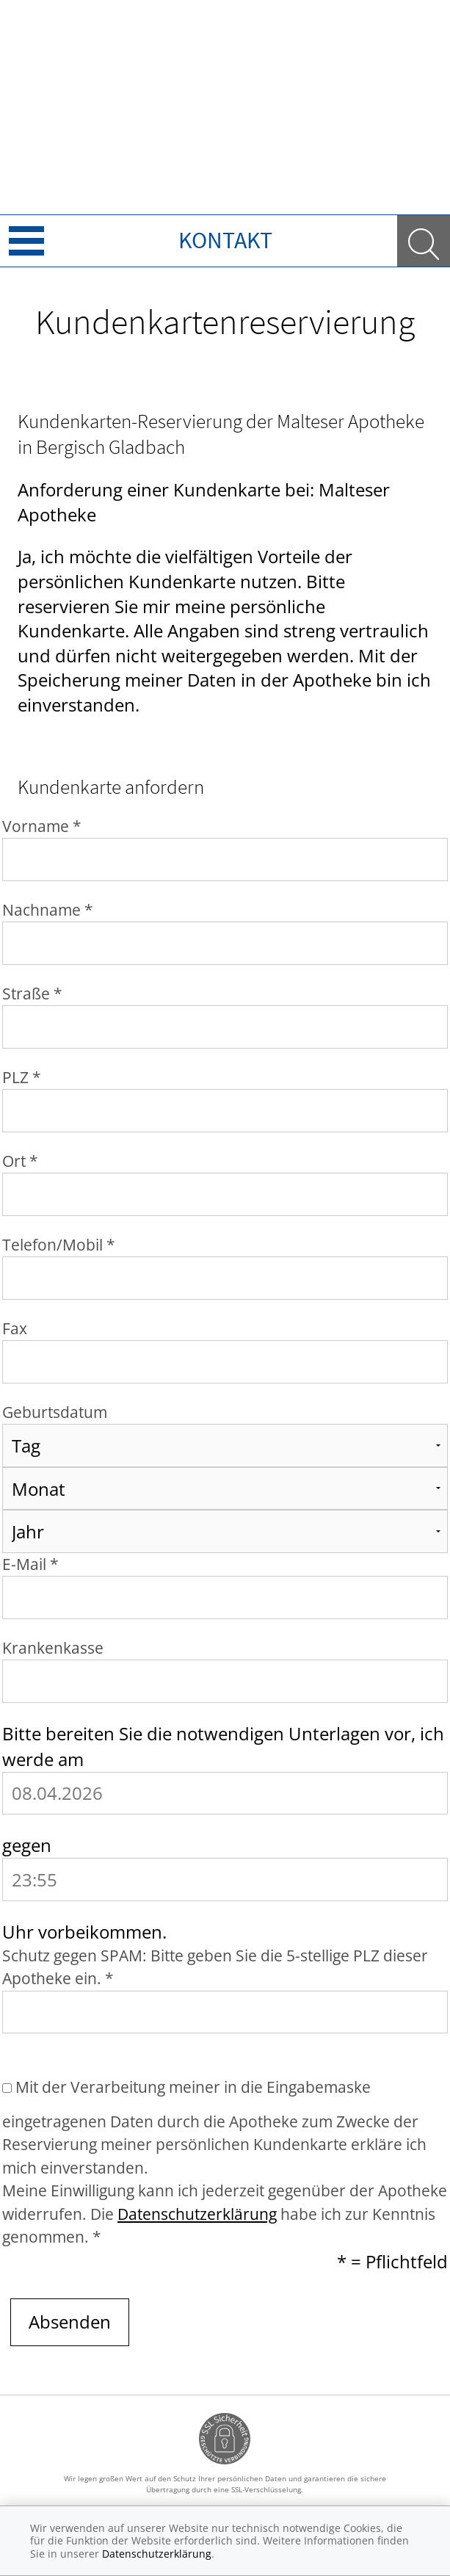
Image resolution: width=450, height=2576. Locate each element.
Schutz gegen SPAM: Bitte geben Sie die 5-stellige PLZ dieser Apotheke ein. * (215, 1967)
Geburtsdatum (54, 1412)
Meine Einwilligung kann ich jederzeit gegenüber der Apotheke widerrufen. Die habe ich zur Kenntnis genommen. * (224, 2213)
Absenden (70, 2321)
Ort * (20, 1161)
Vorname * (41, 826)
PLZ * (21, 1077)
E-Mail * (30, 1564)
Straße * (32, 993)
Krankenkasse (53, 1648)
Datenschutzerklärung (197, 2214)
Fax (14, 1328)
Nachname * (47, 910)
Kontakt (225, 240)
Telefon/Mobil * (58, 1244)
